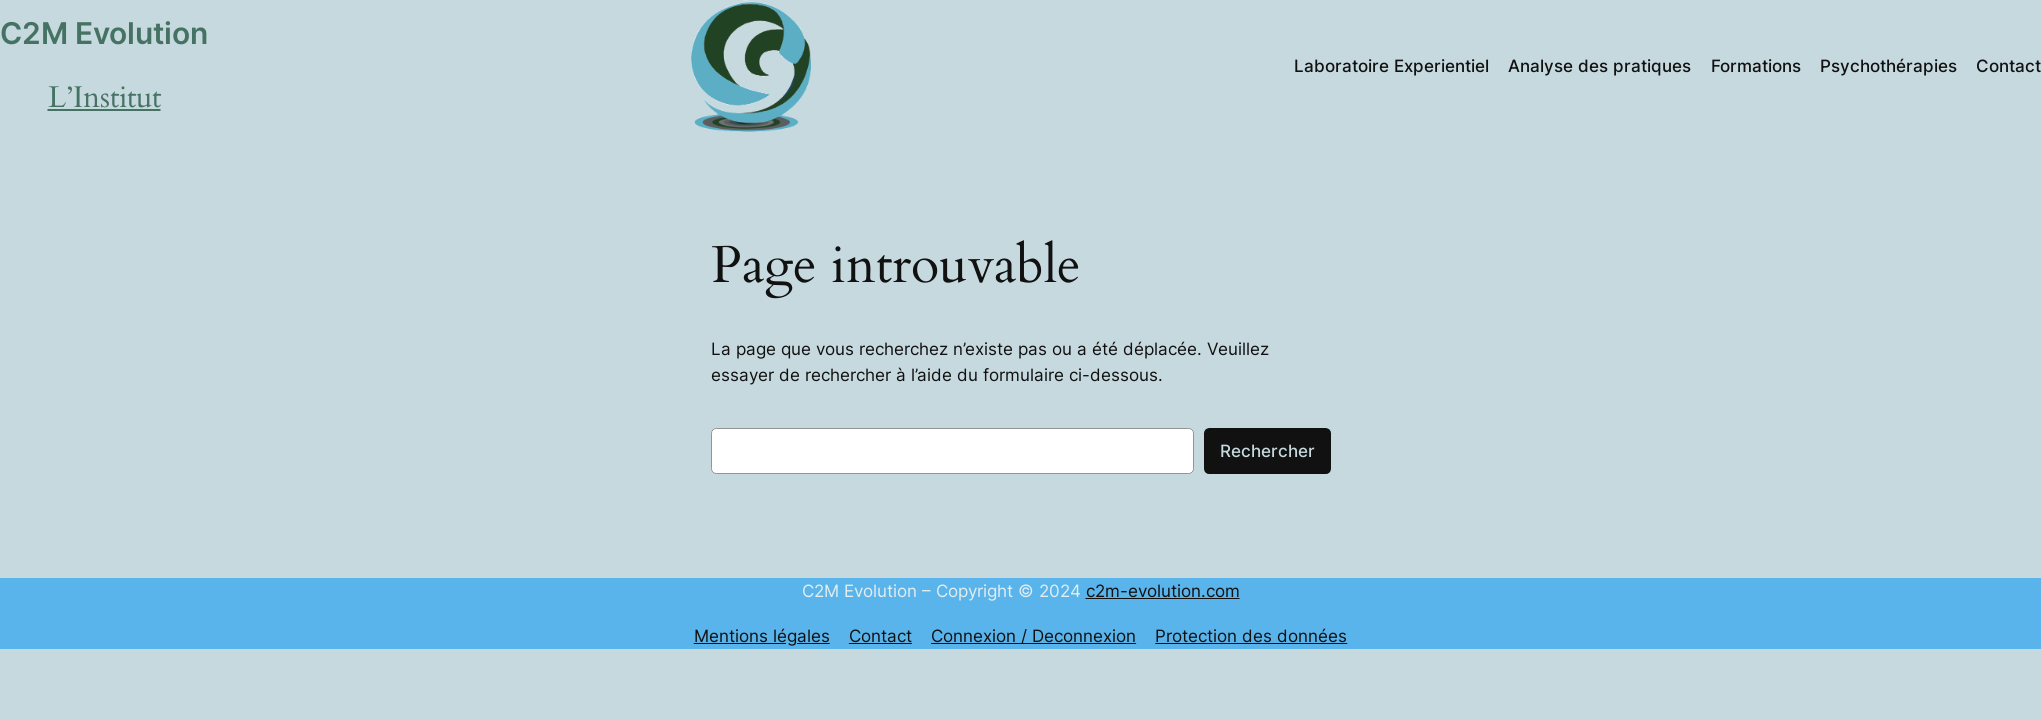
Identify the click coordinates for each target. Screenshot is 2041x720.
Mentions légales (762, 636)
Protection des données (1251, 636)
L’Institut (104, 98)
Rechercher (1267, 451)
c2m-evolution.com (1163, 591)
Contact (880, 636)
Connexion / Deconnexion (1033, 636)
